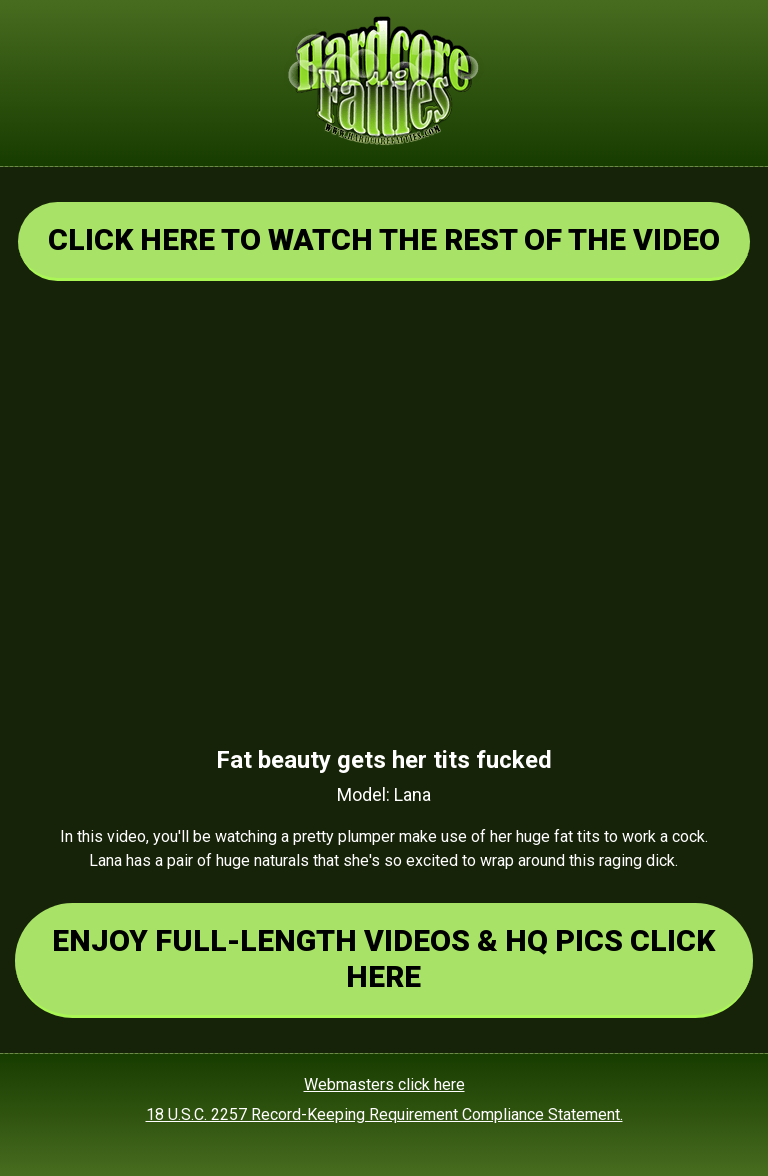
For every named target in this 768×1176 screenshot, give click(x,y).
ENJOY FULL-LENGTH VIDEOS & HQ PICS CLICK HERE (383, 958)
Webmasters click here (384, 1084)
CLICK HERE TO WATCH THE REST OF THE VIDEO (384, 239)
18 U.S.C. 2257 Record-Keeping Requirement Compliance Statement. (384, 1114)
